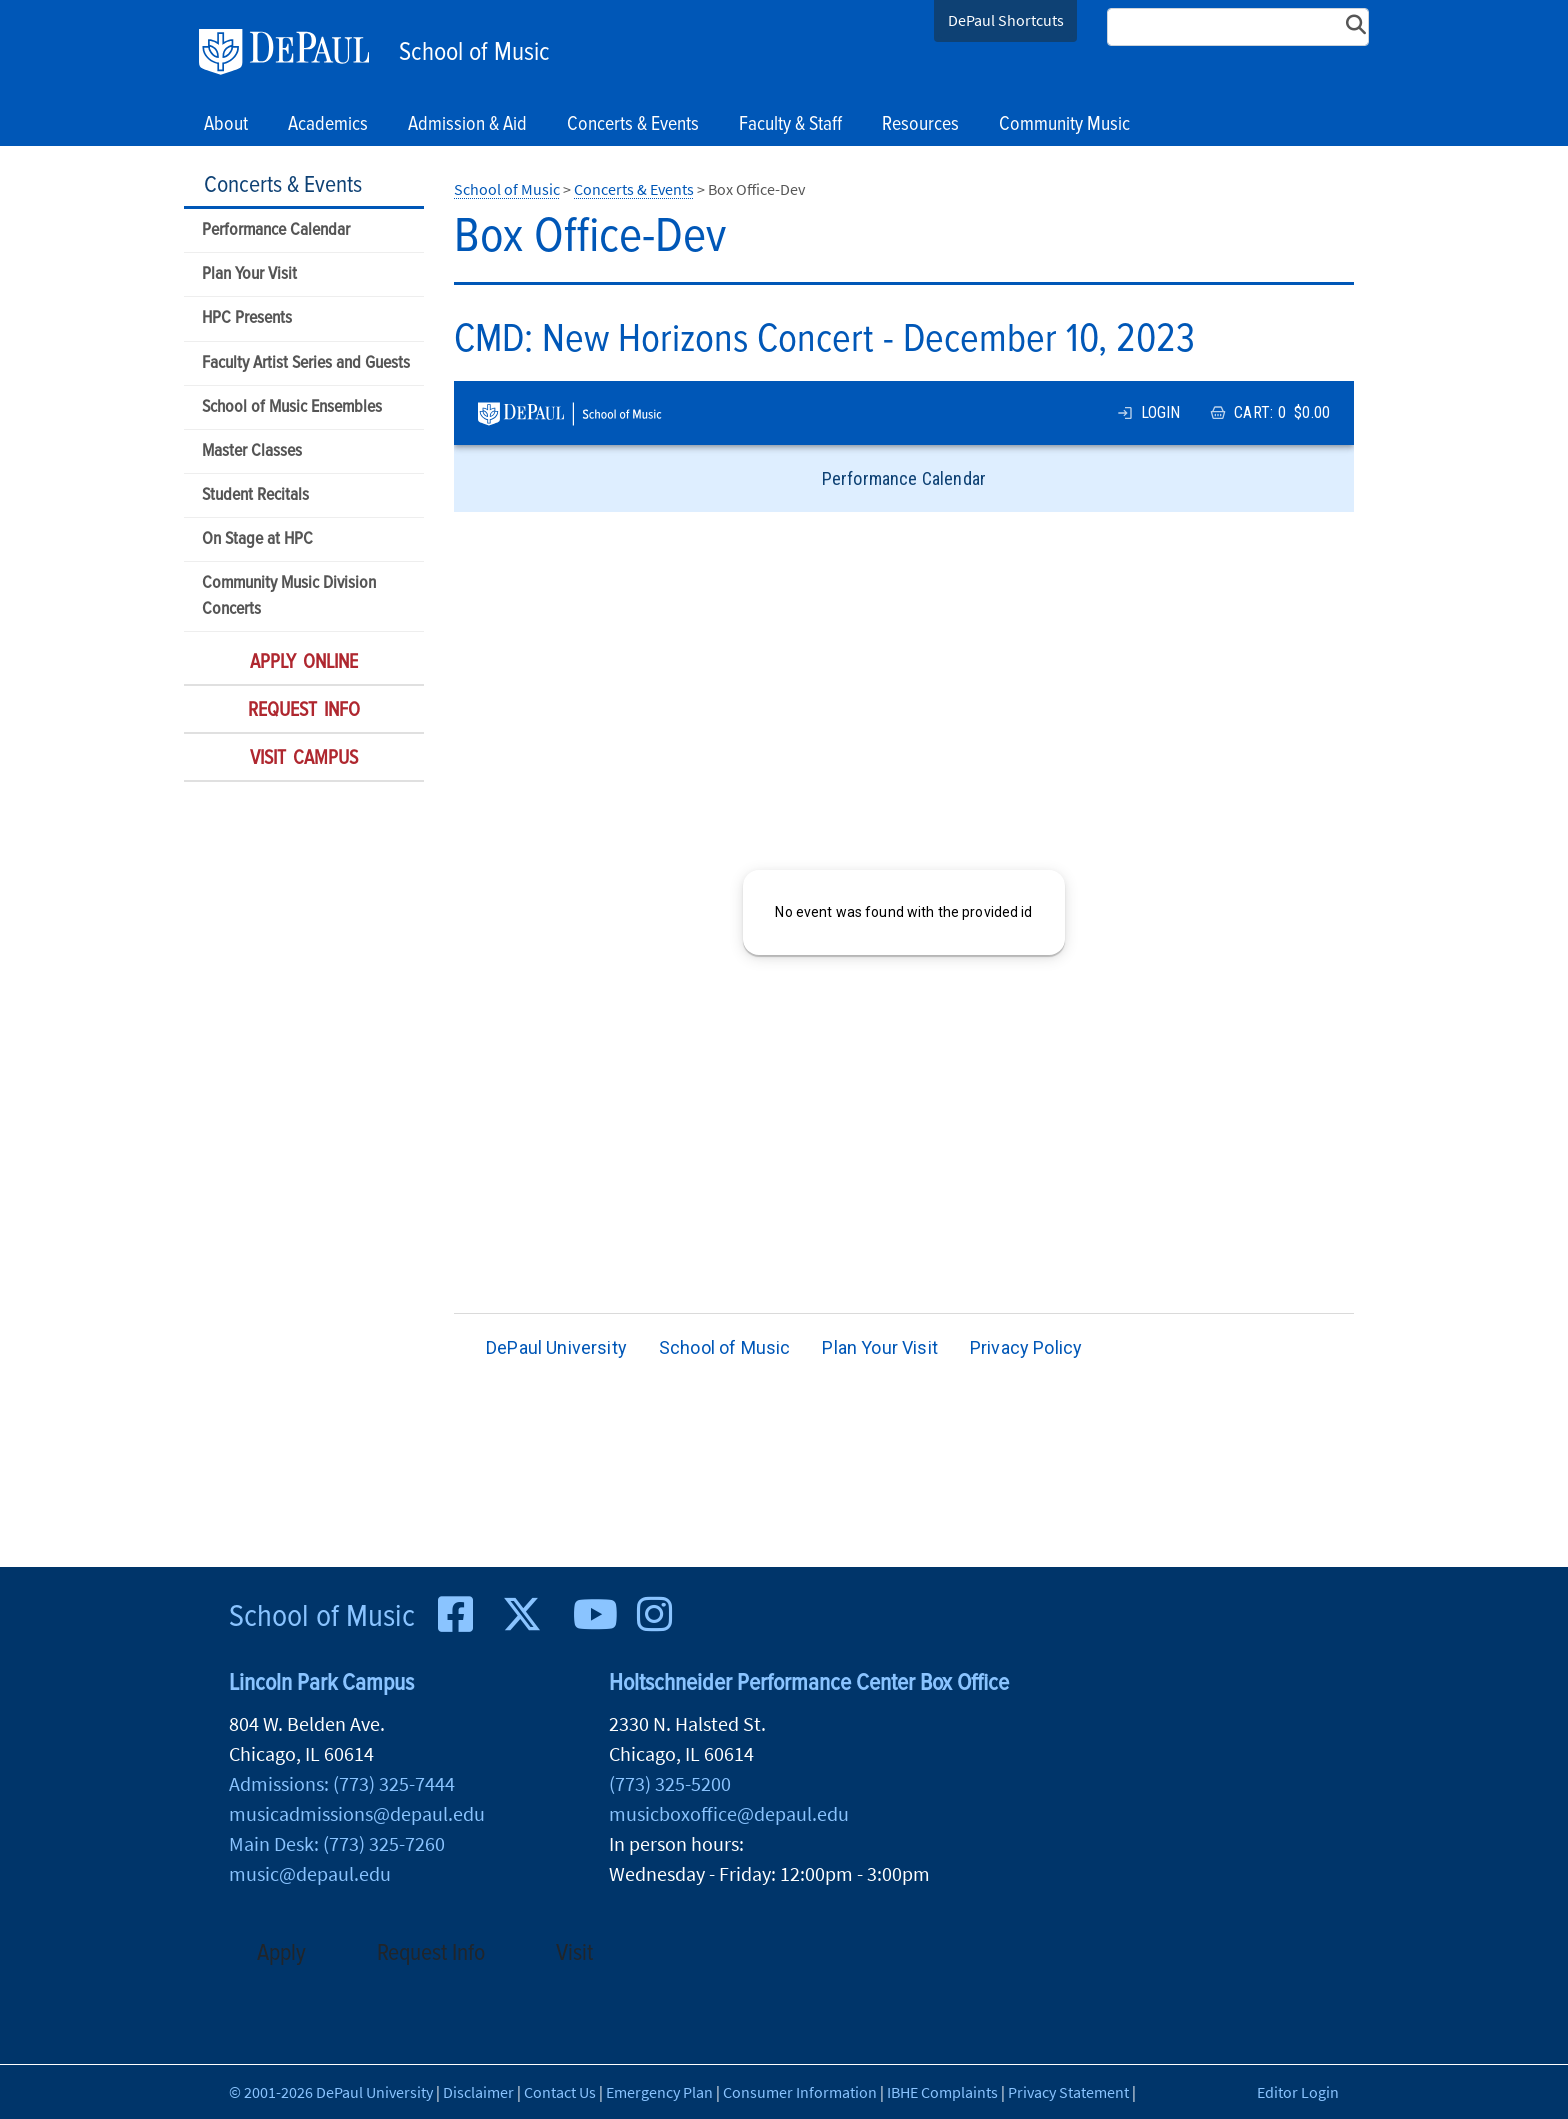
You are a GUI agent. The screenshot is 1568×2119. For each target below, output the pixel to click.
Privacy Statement (1068, 2092)
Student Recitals (255, 495)
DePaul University (294, 52)
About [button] (226, 125)
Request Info (304, 711)
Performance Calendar (276, 230)
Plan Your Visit (249, 274)
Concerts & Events (283, 185)
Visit (574, 1953)
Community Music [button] (1064, 125)
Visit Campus (304, 759)
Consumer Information (800, 2092)
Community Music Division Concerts (289, 596)
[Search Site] (1238, 27)
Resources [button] (920, 125)
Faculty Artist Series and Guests (306, 363)
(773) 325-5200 (670, 1783)
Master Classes (252, 451)
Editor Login (1298, 2092)
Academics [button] (328, 125)
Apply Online (304, 663)
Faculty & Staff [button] (790, 125)
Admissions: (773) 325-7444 (342, 1783)
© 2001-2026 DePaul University (331, 2092)
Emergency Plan (659, 2092)
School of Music (474, 53)
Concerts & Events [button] (633, 125)
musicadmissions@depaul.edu (357, 1813)
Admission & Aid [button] (467, 125)
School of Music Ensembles (292, 407)
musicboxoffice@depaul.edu (729, 1813)
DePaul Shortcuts (1006, 20)
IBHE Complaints (942, 2092)
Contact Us (560, 2092)
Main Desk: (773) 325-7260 (337, 1843)
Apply (281, 1953)
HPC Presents (247, 318)
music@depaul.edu (310, 1873)
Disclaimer (478, 2092)
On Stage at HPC (257, 539)
